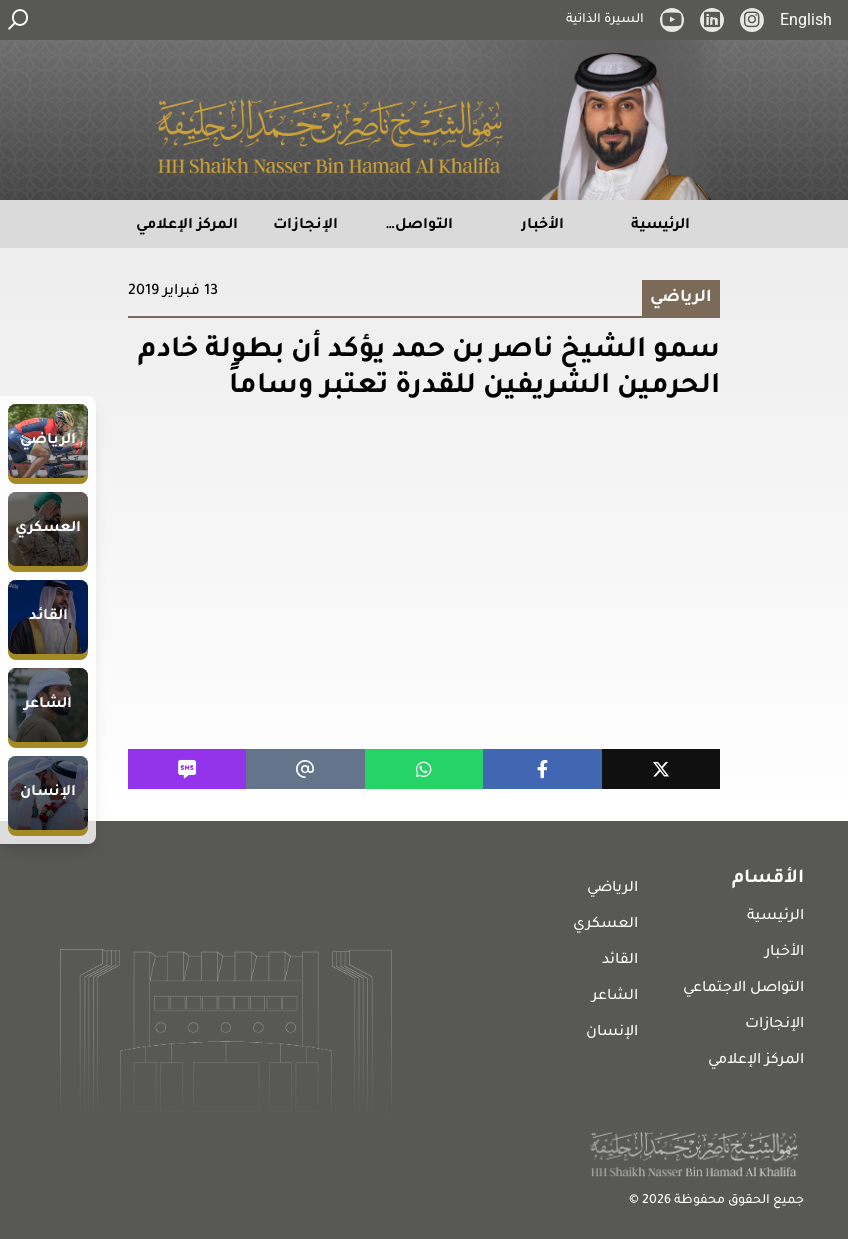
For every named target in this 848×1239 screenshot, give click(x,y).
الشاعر (615, 997)
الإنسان (612, 1033)
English (806, 19)
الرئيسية (775, 917)
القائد (620, 961)
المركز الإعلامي (756, 1061)
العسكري (605, 925)
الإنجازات (774, 1025)
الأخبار (784, 953)
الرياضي (612, 889)
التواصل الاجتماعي (743, 989)
